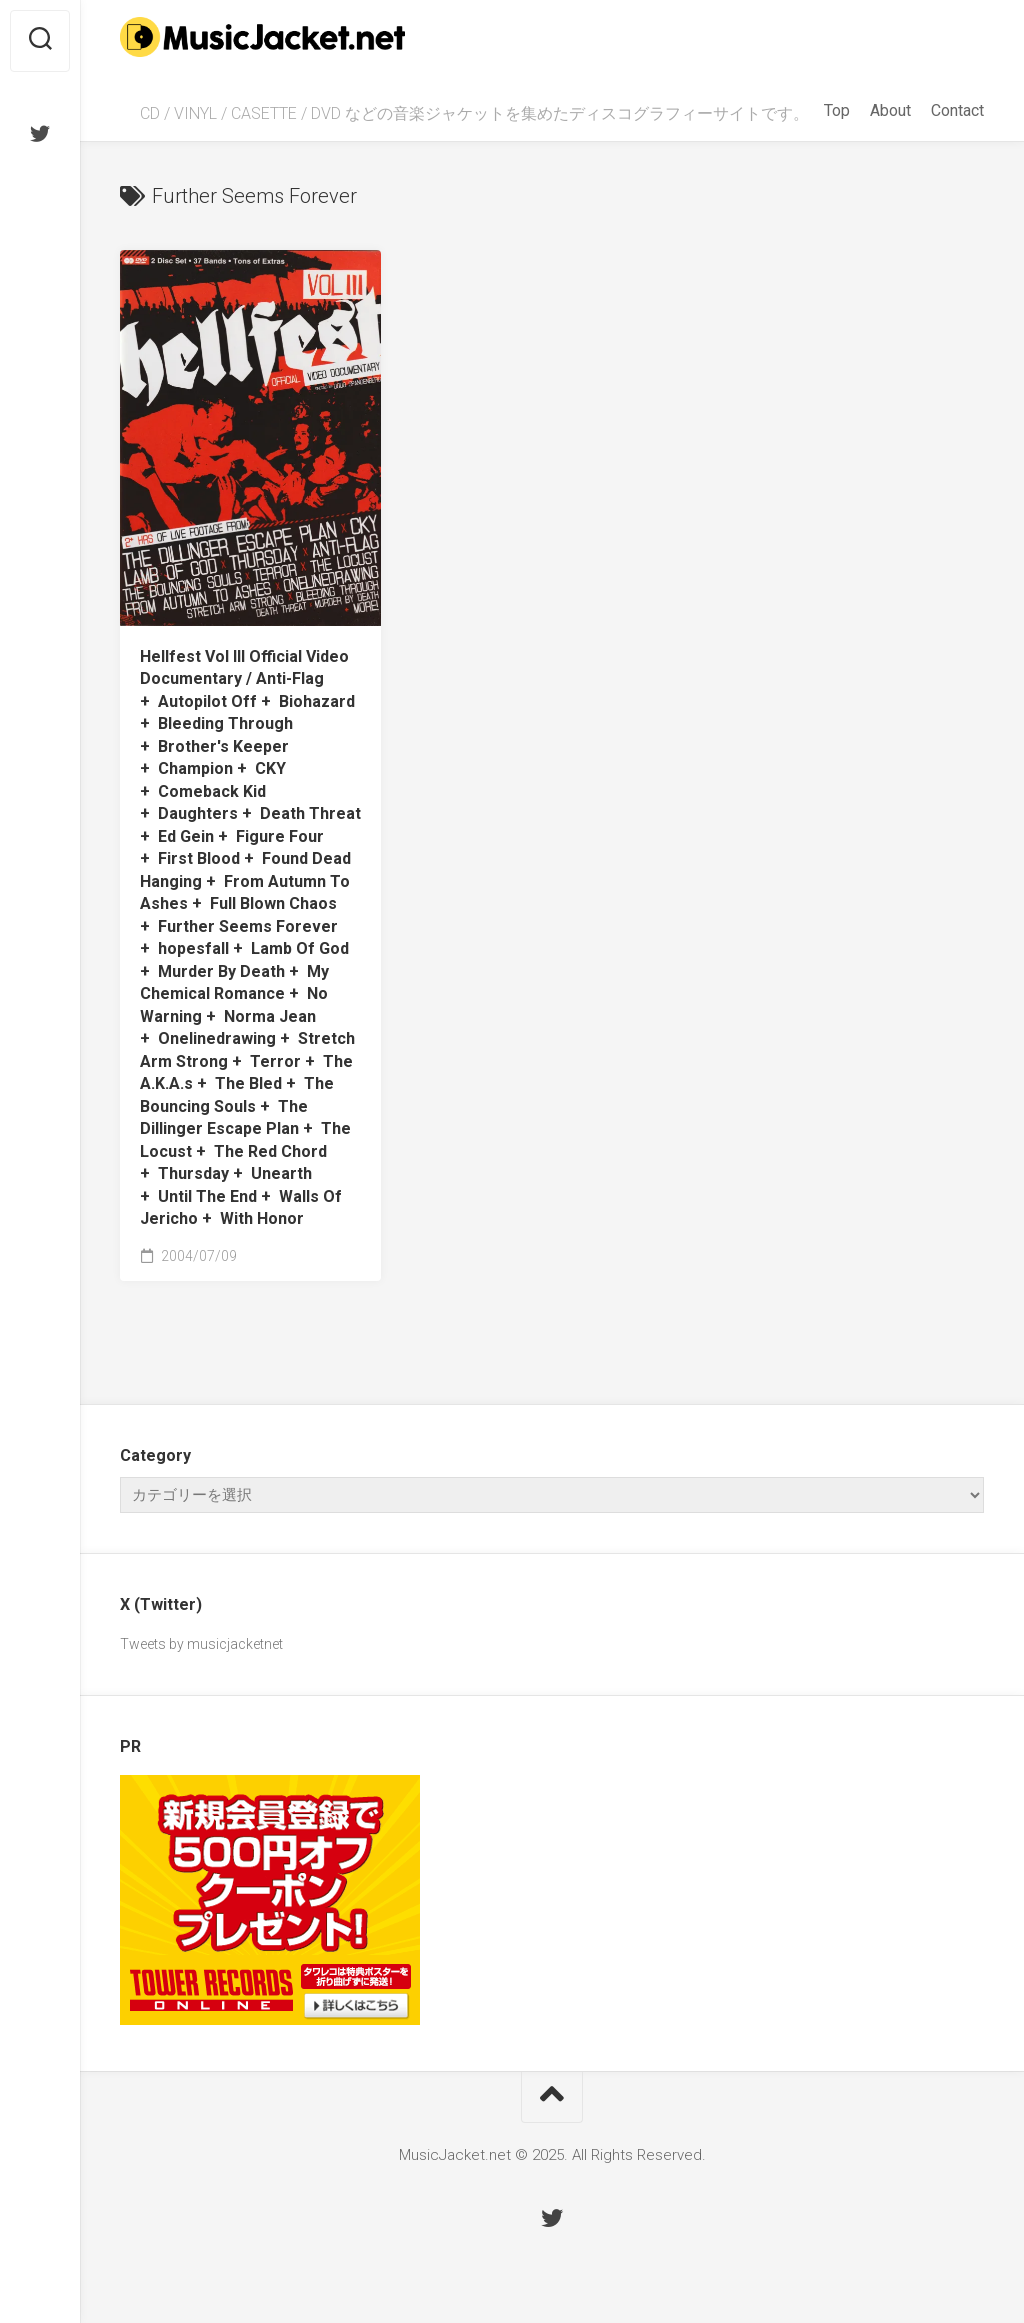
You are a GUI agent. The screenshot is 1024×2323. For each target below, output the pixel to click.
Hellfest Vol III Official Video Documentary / (250, 938)
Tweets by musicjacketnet (201, 1644)
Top (837, 110)
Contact (957, 110)
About (890, 110)
